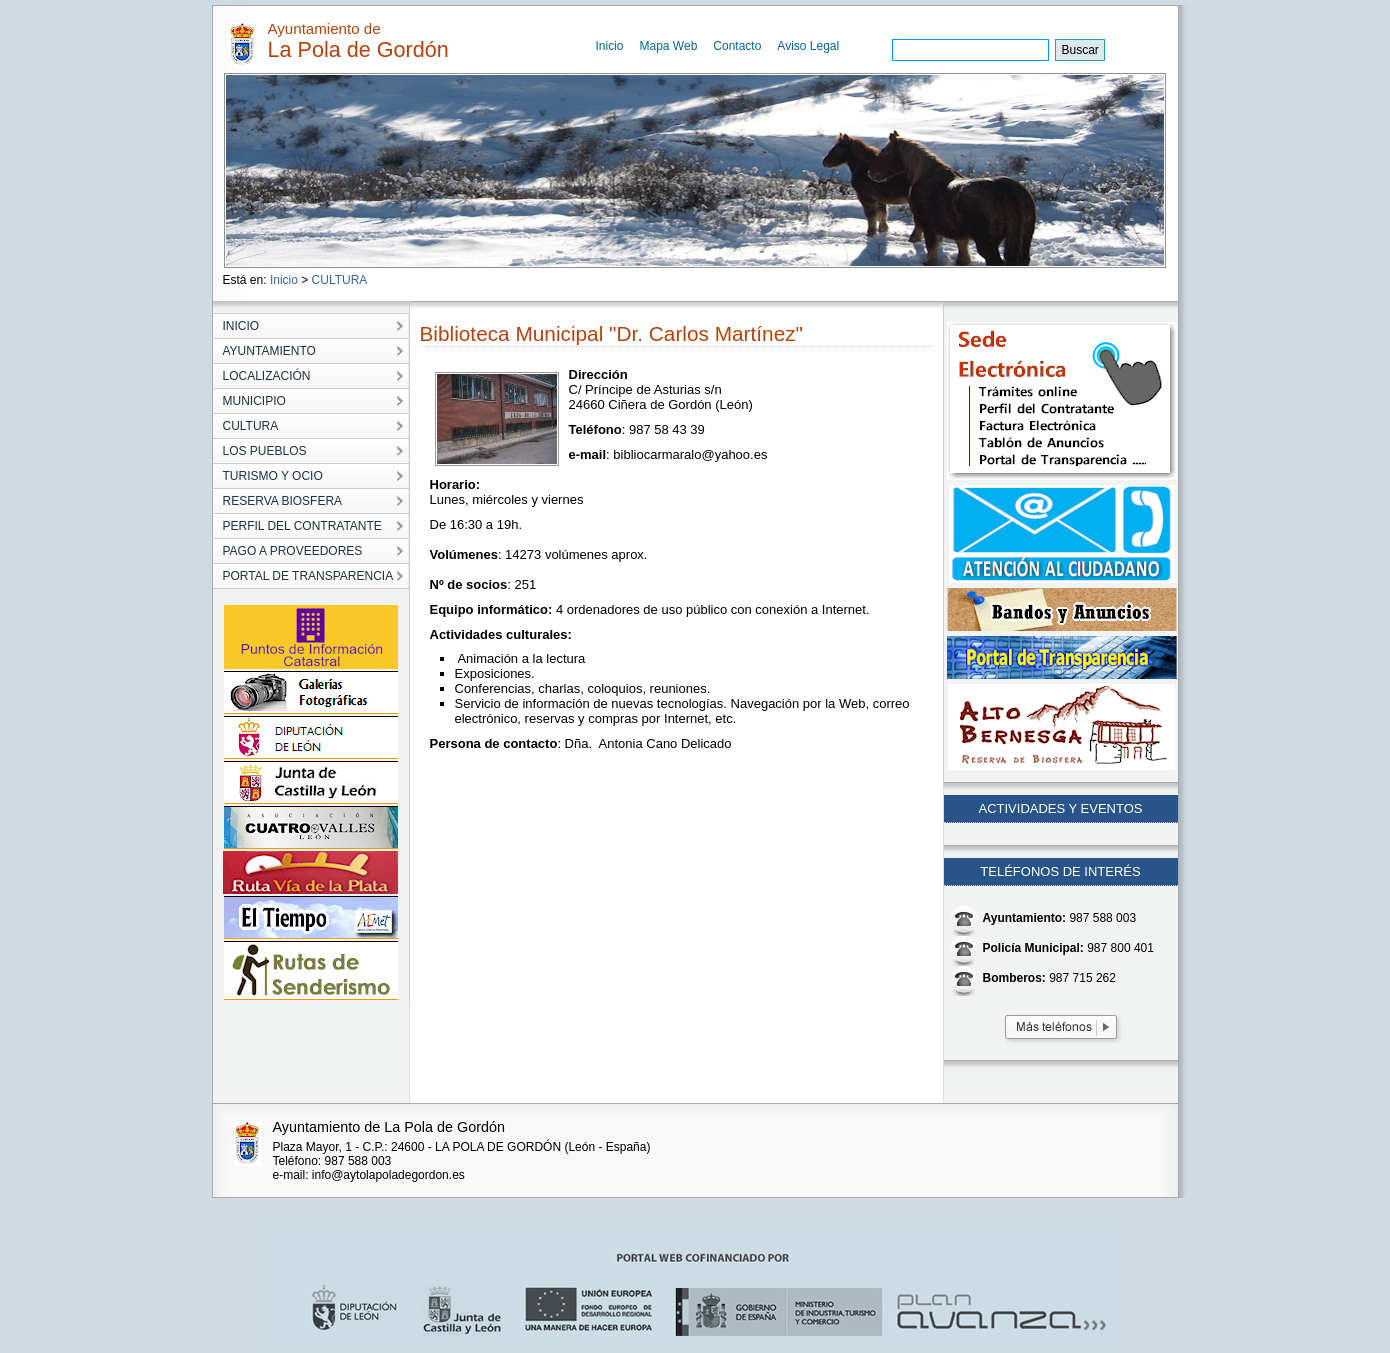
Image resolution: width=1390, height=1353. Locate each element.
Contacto (737, 46)
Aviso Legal (808, 46)
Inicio (610, 46)
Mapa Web (669, 46)
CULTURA (340, 280)
